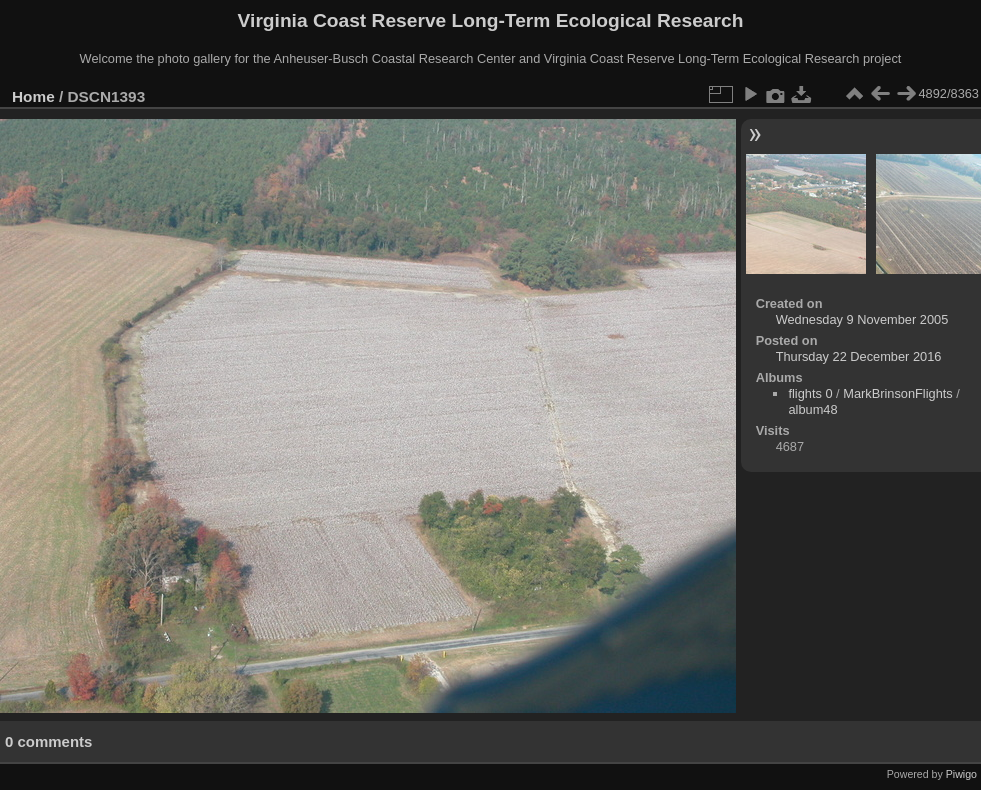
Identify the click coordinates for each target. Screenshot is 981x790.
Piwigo (961, 774)
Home (33, 96)
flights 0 (810, 393)
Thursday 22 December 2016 (859, 356)
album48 (812, 409)
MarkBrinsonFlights (898, 393)
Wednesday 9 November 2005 (862, 319)
